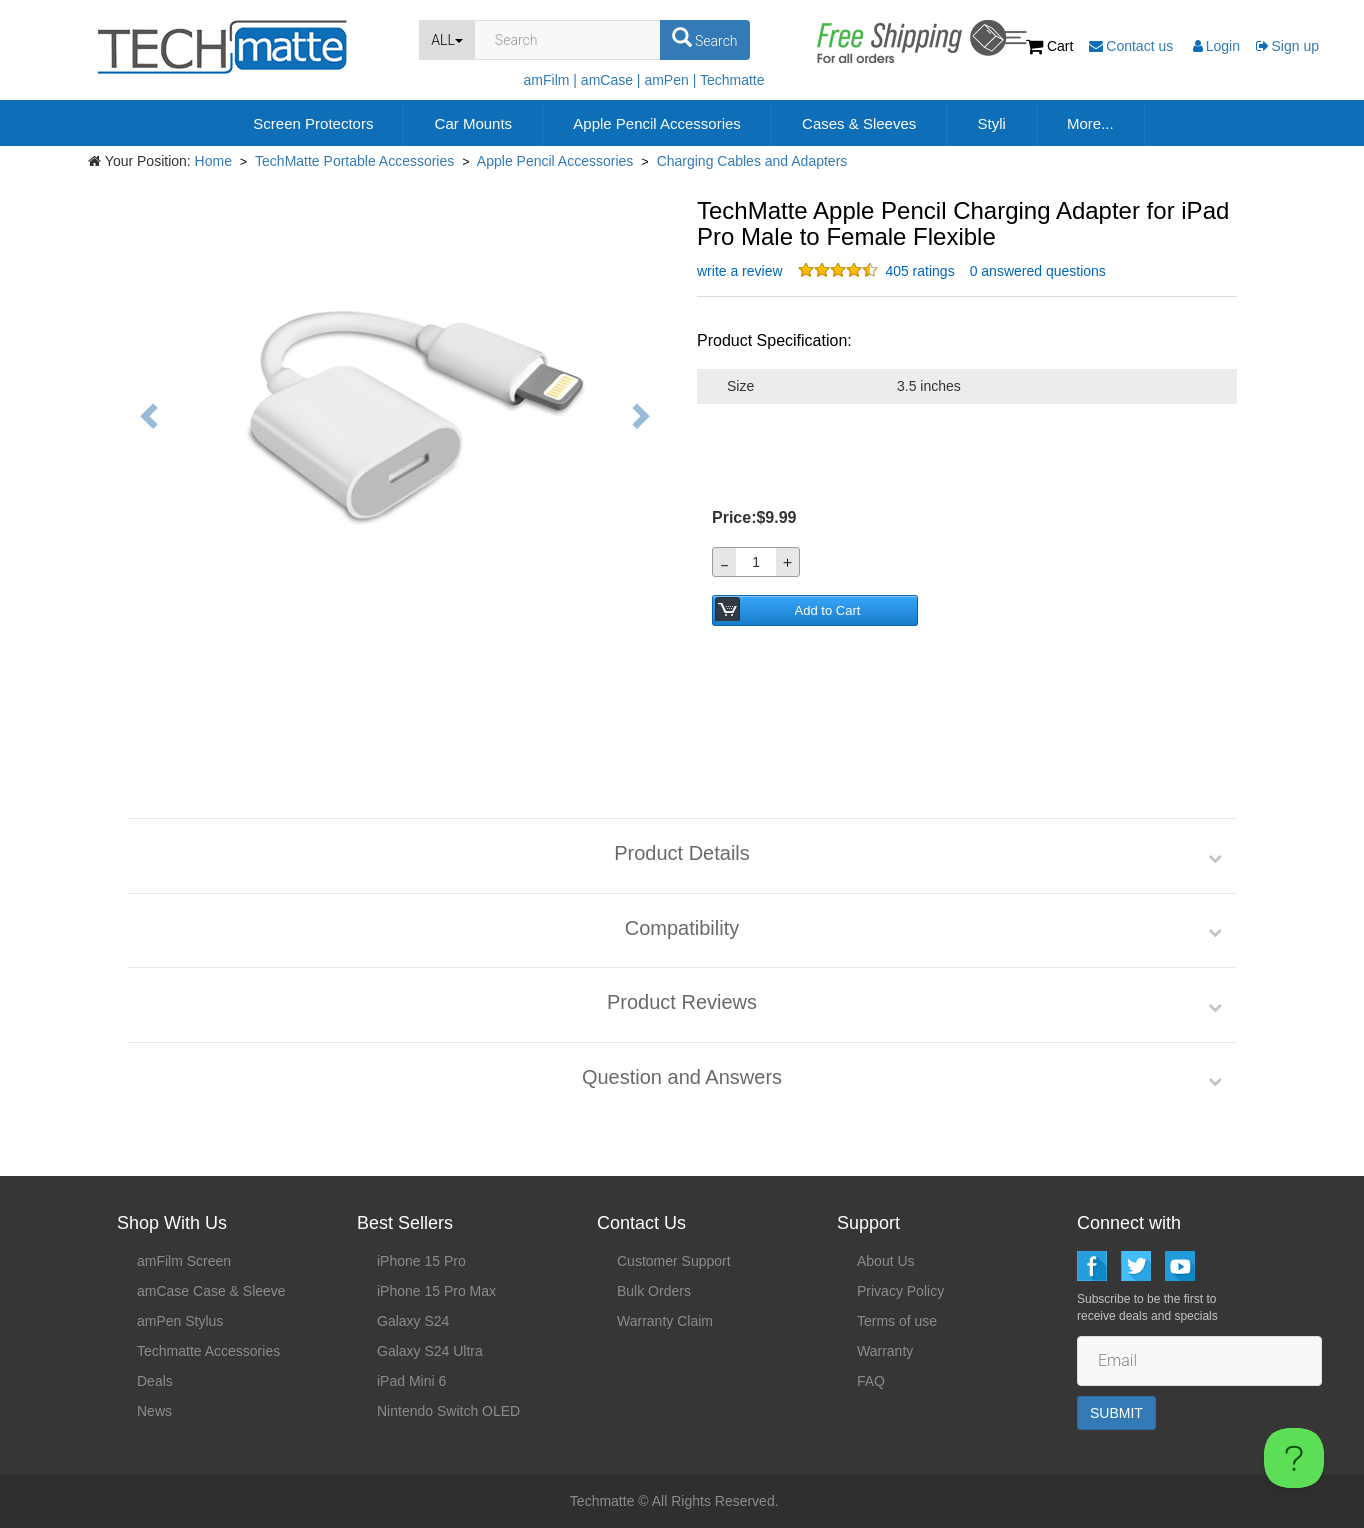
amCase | (611, 80)
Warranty (885, 1351)
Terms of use (897, 1321)
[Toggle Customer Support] (1294, 1458)
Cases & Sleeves (859, 123)
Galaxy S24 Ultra (430, 1351)
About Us (886, 1261)
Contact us (1133, 46)
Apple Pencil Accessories (657, 123)
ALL (447, 40)
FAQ (871, 1381)
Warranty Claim (665, 1321)
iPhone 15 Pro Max (436, 1291)
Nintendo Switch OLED (448, 1411)
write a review (740, 271)
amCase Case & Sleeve (211, 1291)
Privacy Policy (900, 1291)
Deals (155, 1381)
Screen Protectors (313, 123)
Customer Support (674, 1261)
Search (705, 38)
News (154, 1411)
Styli (991, 123)
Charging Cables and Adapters (752, 161)
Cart (1051, 46)
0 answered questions (1038, 271)
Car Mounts (474, 123)
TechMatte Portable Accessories (354, 161)
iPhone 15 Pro (421, 1261)
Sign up (1287, 46)
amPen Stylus (180, 1321)
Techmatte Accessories (208, 1351)
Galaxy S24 (413, 1321)
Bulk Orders (654, 1291)
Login (1216, 46)
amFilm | (550, 80)
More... (1090, 123)
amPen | (670, 80)
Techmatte (732, 80)
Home (213, 161)
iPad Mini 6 (411, 1381)
